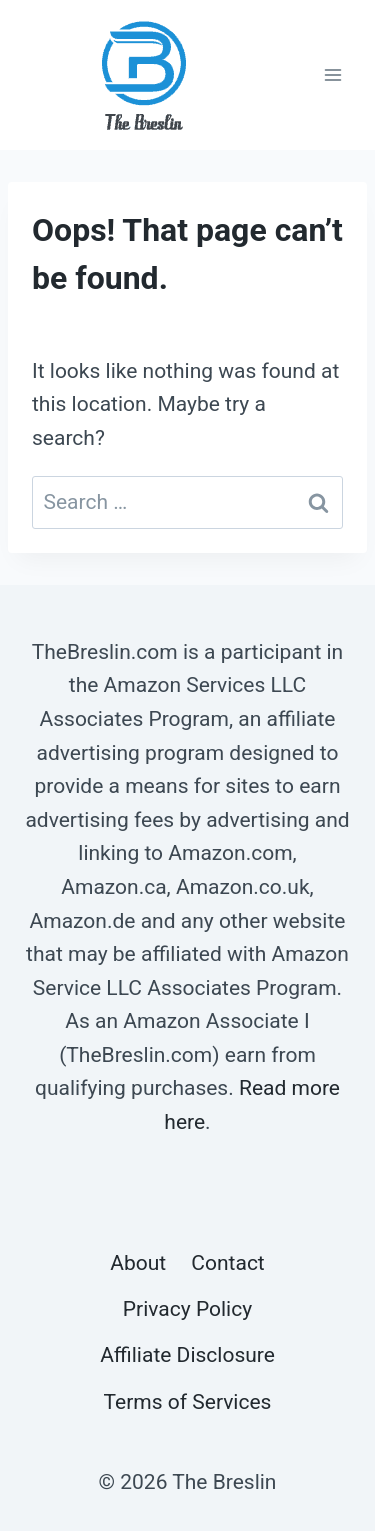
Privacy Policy (187, 1309)
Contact (227, 1263)
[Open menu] (332, 74)
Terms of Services (188, 1402)
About (138, 1263)
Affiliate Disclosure (187, 1355)
